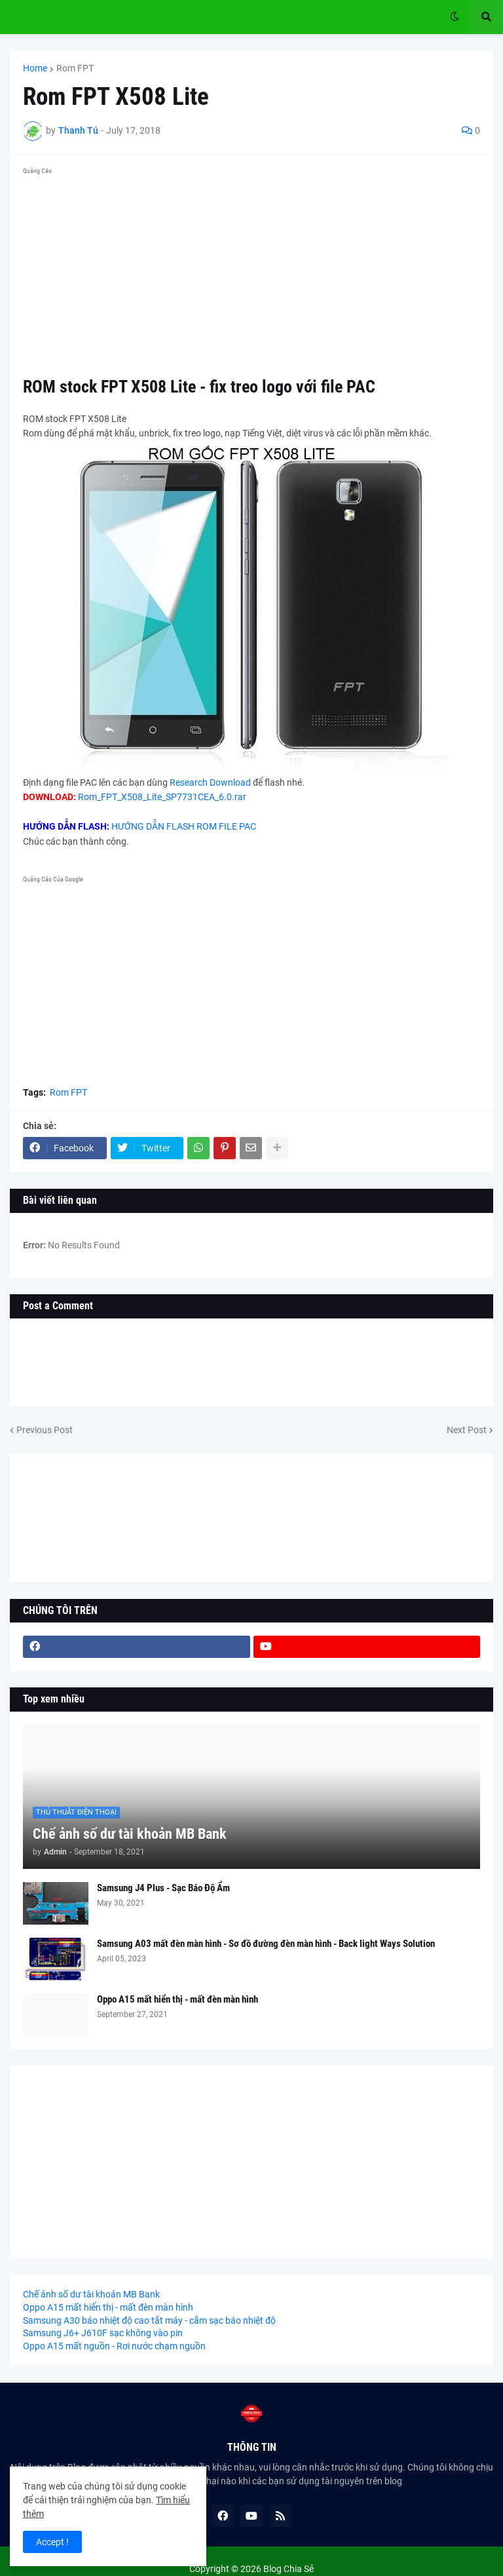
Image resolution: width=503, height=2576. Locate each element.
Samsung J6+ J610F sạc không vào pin (103, 2333)
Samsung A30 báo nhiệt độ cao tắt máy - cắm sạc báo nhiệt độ (149, 2320)
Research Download (210, 782)
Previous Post (44, 1430)
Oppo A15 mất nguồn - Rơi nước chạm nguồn (114, 2346)
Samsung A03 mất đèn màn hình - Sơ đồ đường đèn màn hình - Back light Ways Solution (266, 1944)
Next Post (467, 1430)
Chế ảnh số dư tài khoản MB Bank (130, 1834)
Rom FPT (75, 68)
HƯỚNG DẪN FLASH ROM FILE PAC (183, 826)
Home (35, 68)
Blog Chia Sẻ (288, 2569)
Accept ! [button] (52, 2542)
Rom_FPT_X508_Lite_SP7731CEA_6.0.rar (162, 797)
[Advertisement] (251, 271)
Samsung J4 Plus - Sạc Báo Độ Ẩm (163, 1888)
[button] (454, 17)
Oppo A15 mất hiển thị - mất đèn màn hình (177, 1999)
